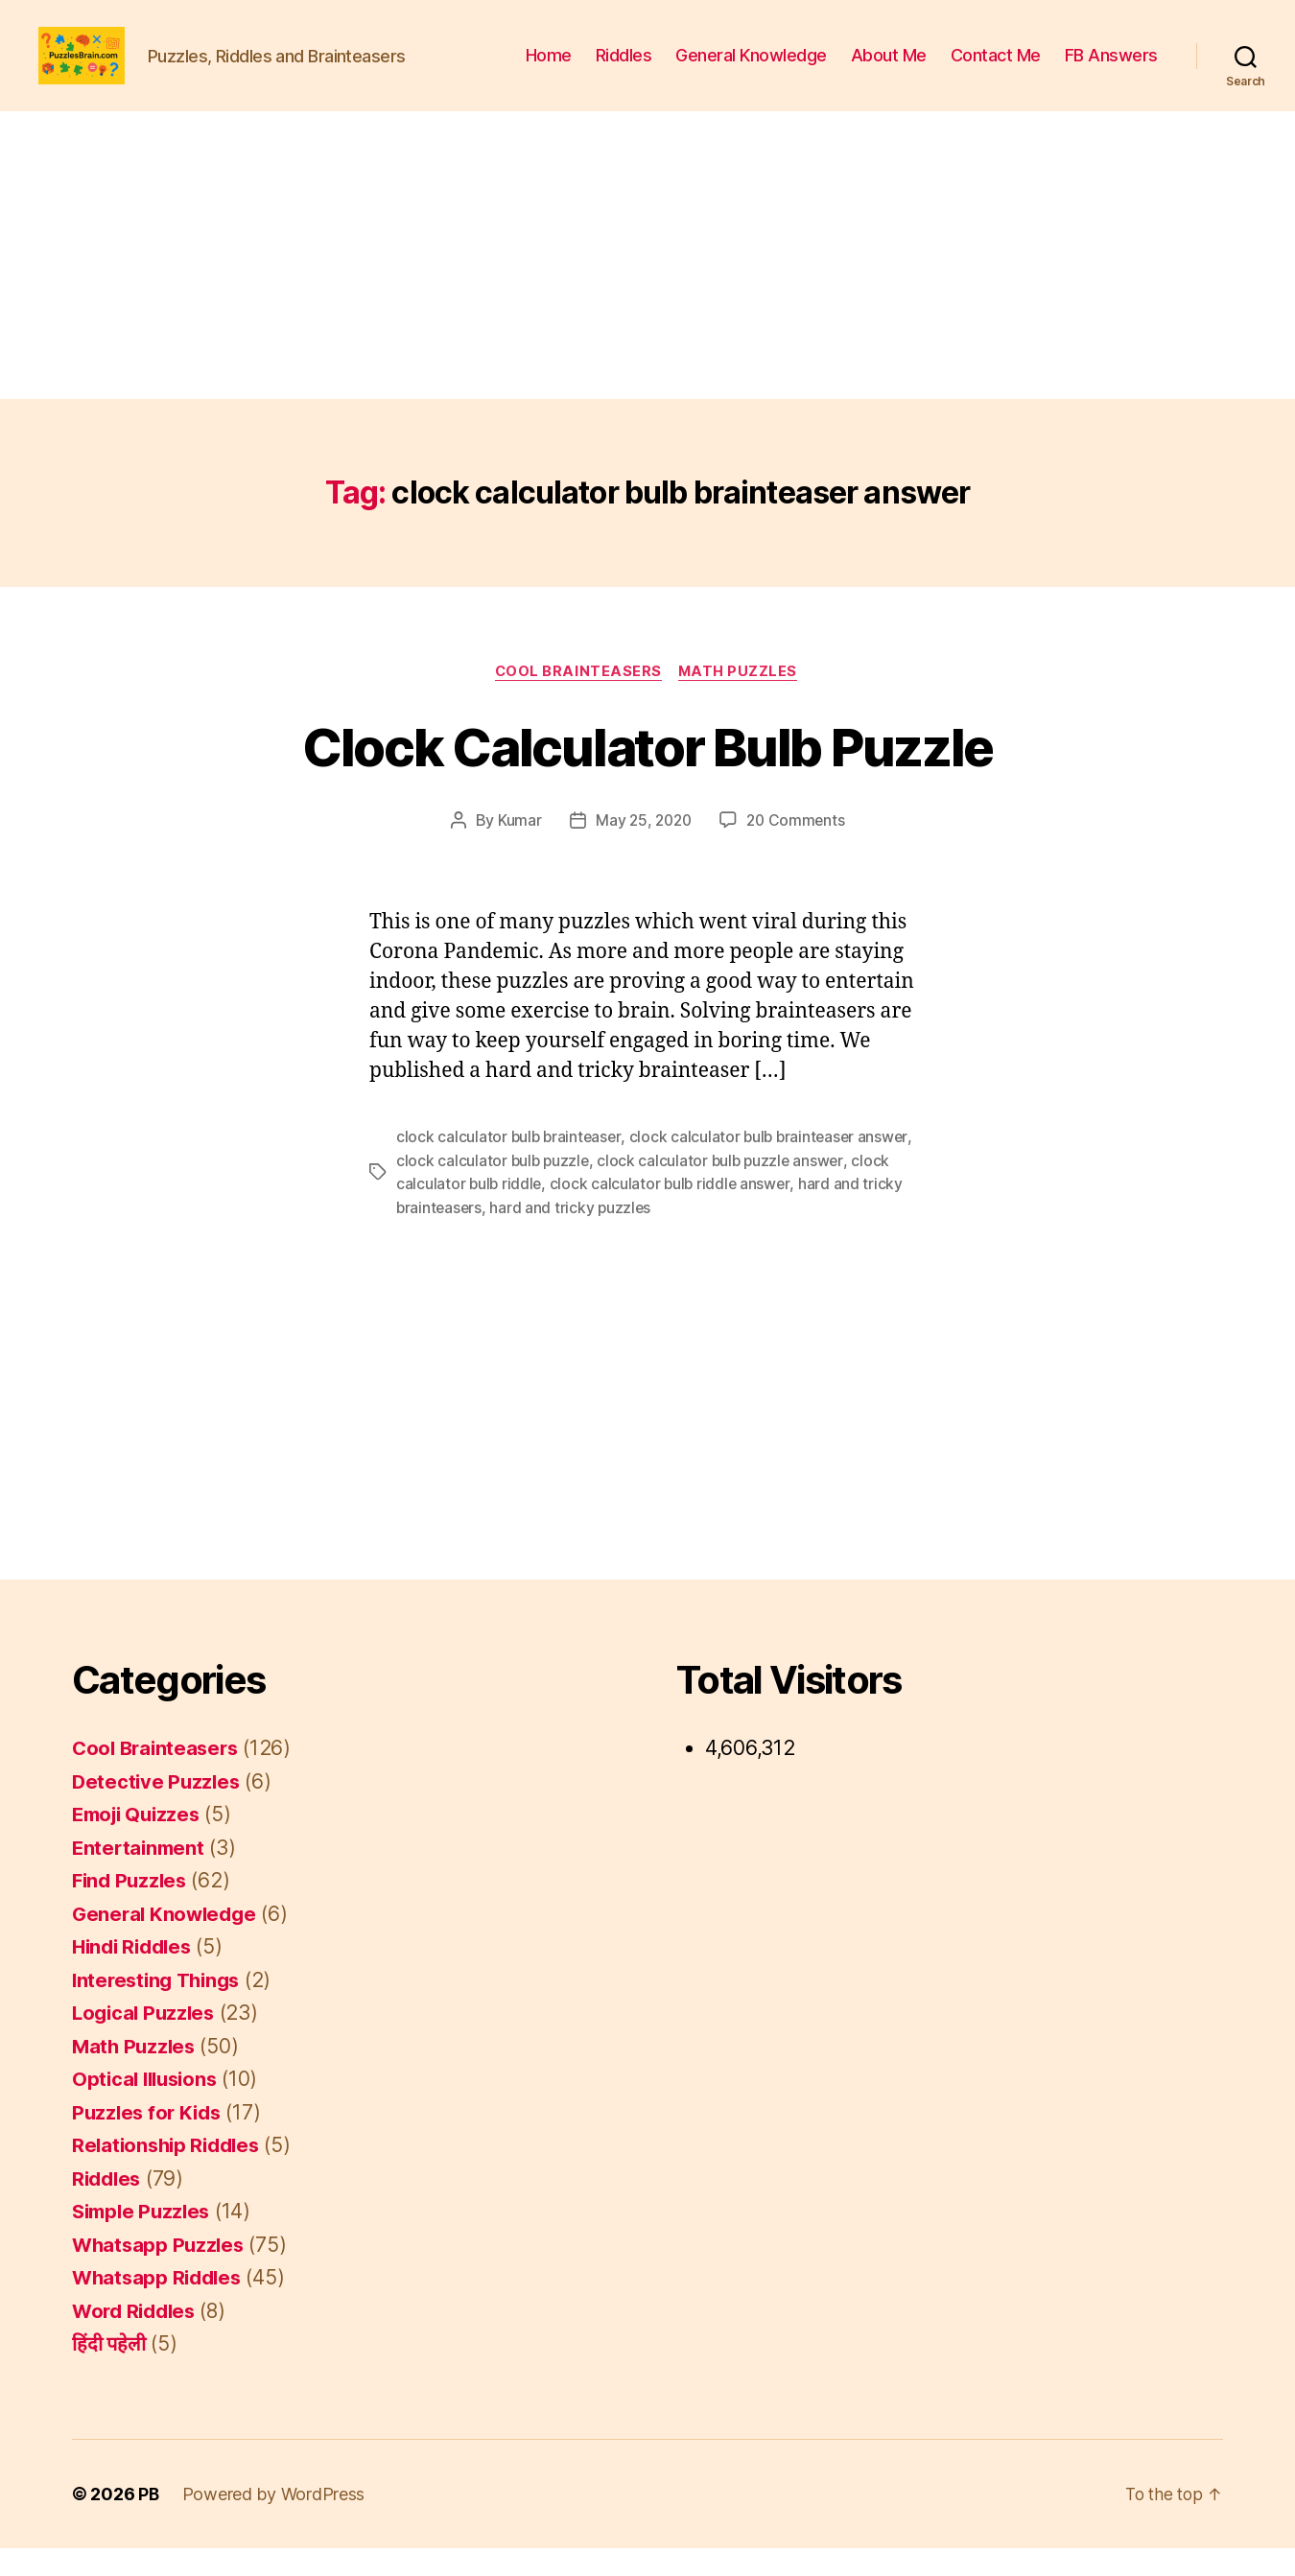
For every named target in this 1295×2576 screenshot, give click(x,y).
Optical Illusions (148, 2107)
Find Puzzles (132, 1909)
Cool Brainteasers (578, 701)
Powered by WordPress (274, 2522)
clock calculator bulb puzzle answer (725, 1190)
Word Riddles (137, 2339)
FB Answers (1111, 69)
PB (148, 2522)
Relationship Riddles (170, 2174)
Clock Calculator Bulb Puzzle (647, 774)
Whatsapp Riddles (160, 2306)
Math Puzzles (741, 701)
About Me (889, 69)
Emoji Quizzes (140, 1843)
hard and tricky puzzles (573, 1236)
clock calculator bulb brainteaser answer (774, 1167)
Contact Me (996, 69)
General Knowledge (751, 69)
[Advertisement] (647, 284)
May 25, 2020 (643, 850)
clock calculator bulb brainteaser (510, 1167)
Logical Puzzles (146, 2041)
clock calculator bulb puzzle (494, 1190)
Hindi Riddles (136, 1975)
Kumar (516, 850)
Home (549, 69)
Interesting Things (160, 2008)
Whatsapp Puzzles (160, 2272)
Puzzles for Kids (149, 2140)
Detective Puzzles (158, 1809)
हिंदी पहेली (109, 2372)
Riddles (624, 69)
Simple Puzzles (144, 2240)
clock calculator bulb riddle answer (674, 1213)
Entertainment (140, 1875)
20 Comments (797, 850)
